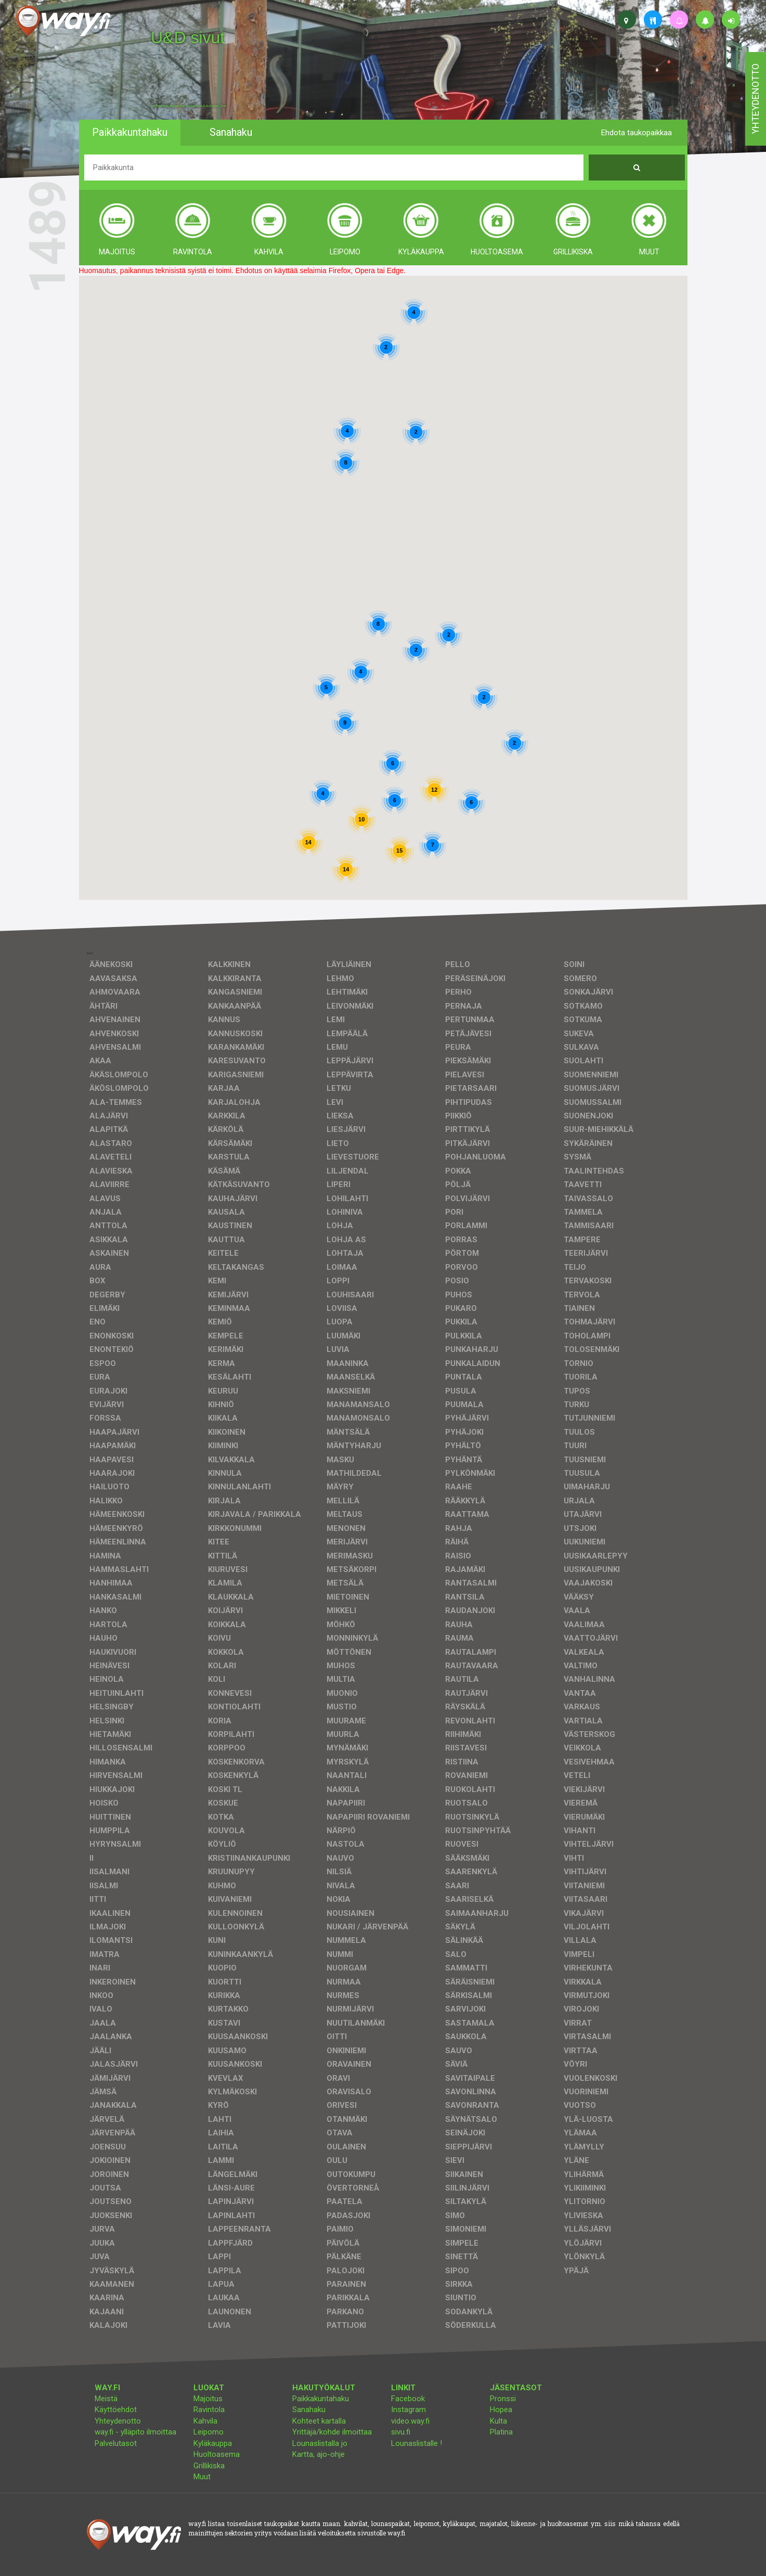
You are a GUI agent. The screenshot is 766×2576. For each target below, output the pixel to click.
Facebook (408, 2398)
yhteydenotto (755, 98)
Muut (202, 2476)
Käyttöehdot (116, 2409)
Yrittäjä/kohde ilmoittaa (332, 2432)
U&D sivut (188, 37)
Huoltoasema (216, 2454)
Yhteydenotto (118, 2421)
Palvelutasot (116, 2443)
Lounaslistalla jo (319, 2443)
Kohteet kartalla (319, 2421)
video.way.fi (410, 2421)
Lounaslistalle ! (416, 2443)
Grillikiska (209, 2465)
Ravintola (209, 2409)
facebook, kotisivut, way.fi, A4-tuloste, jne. (189, 106)
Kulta (498, 2421)
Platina (501, 2432)
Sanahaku (309, 2409)
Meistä (106, 2398)
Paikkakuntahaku (320, 2398)
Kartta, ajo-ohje (318, 2454)
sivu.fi (400, 2432)
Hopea (501, 2409)
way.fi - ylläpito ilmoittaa (135, 2432)
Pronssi (503, 2398)
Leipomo (208, 2432)
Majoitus (208, 2398)
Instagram (408, 2409)
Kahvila (205, 2421)
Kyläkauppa (212, 2443)
